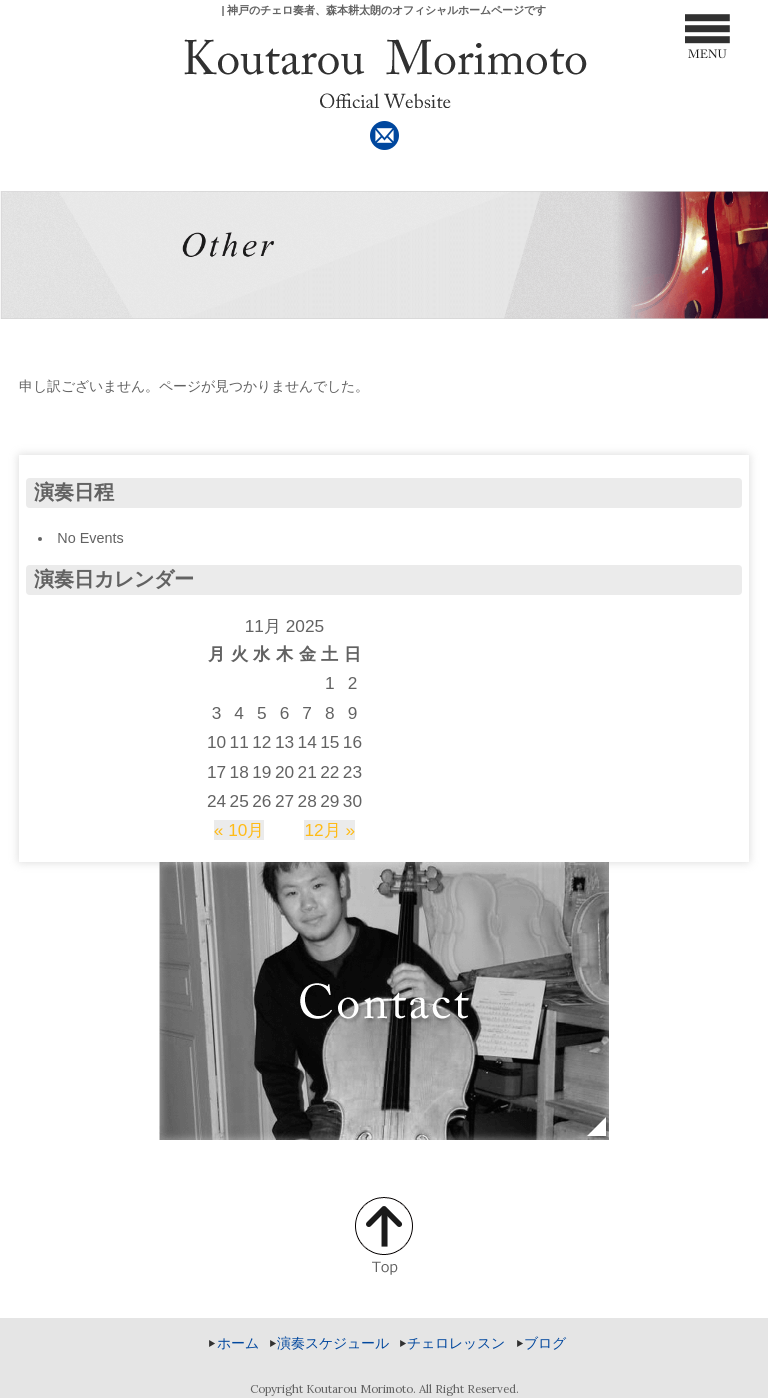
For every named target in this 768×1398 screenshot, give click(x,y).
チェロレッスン (456, 1343)
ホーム (238, 1343)
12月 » (329, 830)
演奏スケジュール (333, 1343)
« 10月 (239, 830)
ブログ (545, 1343)
